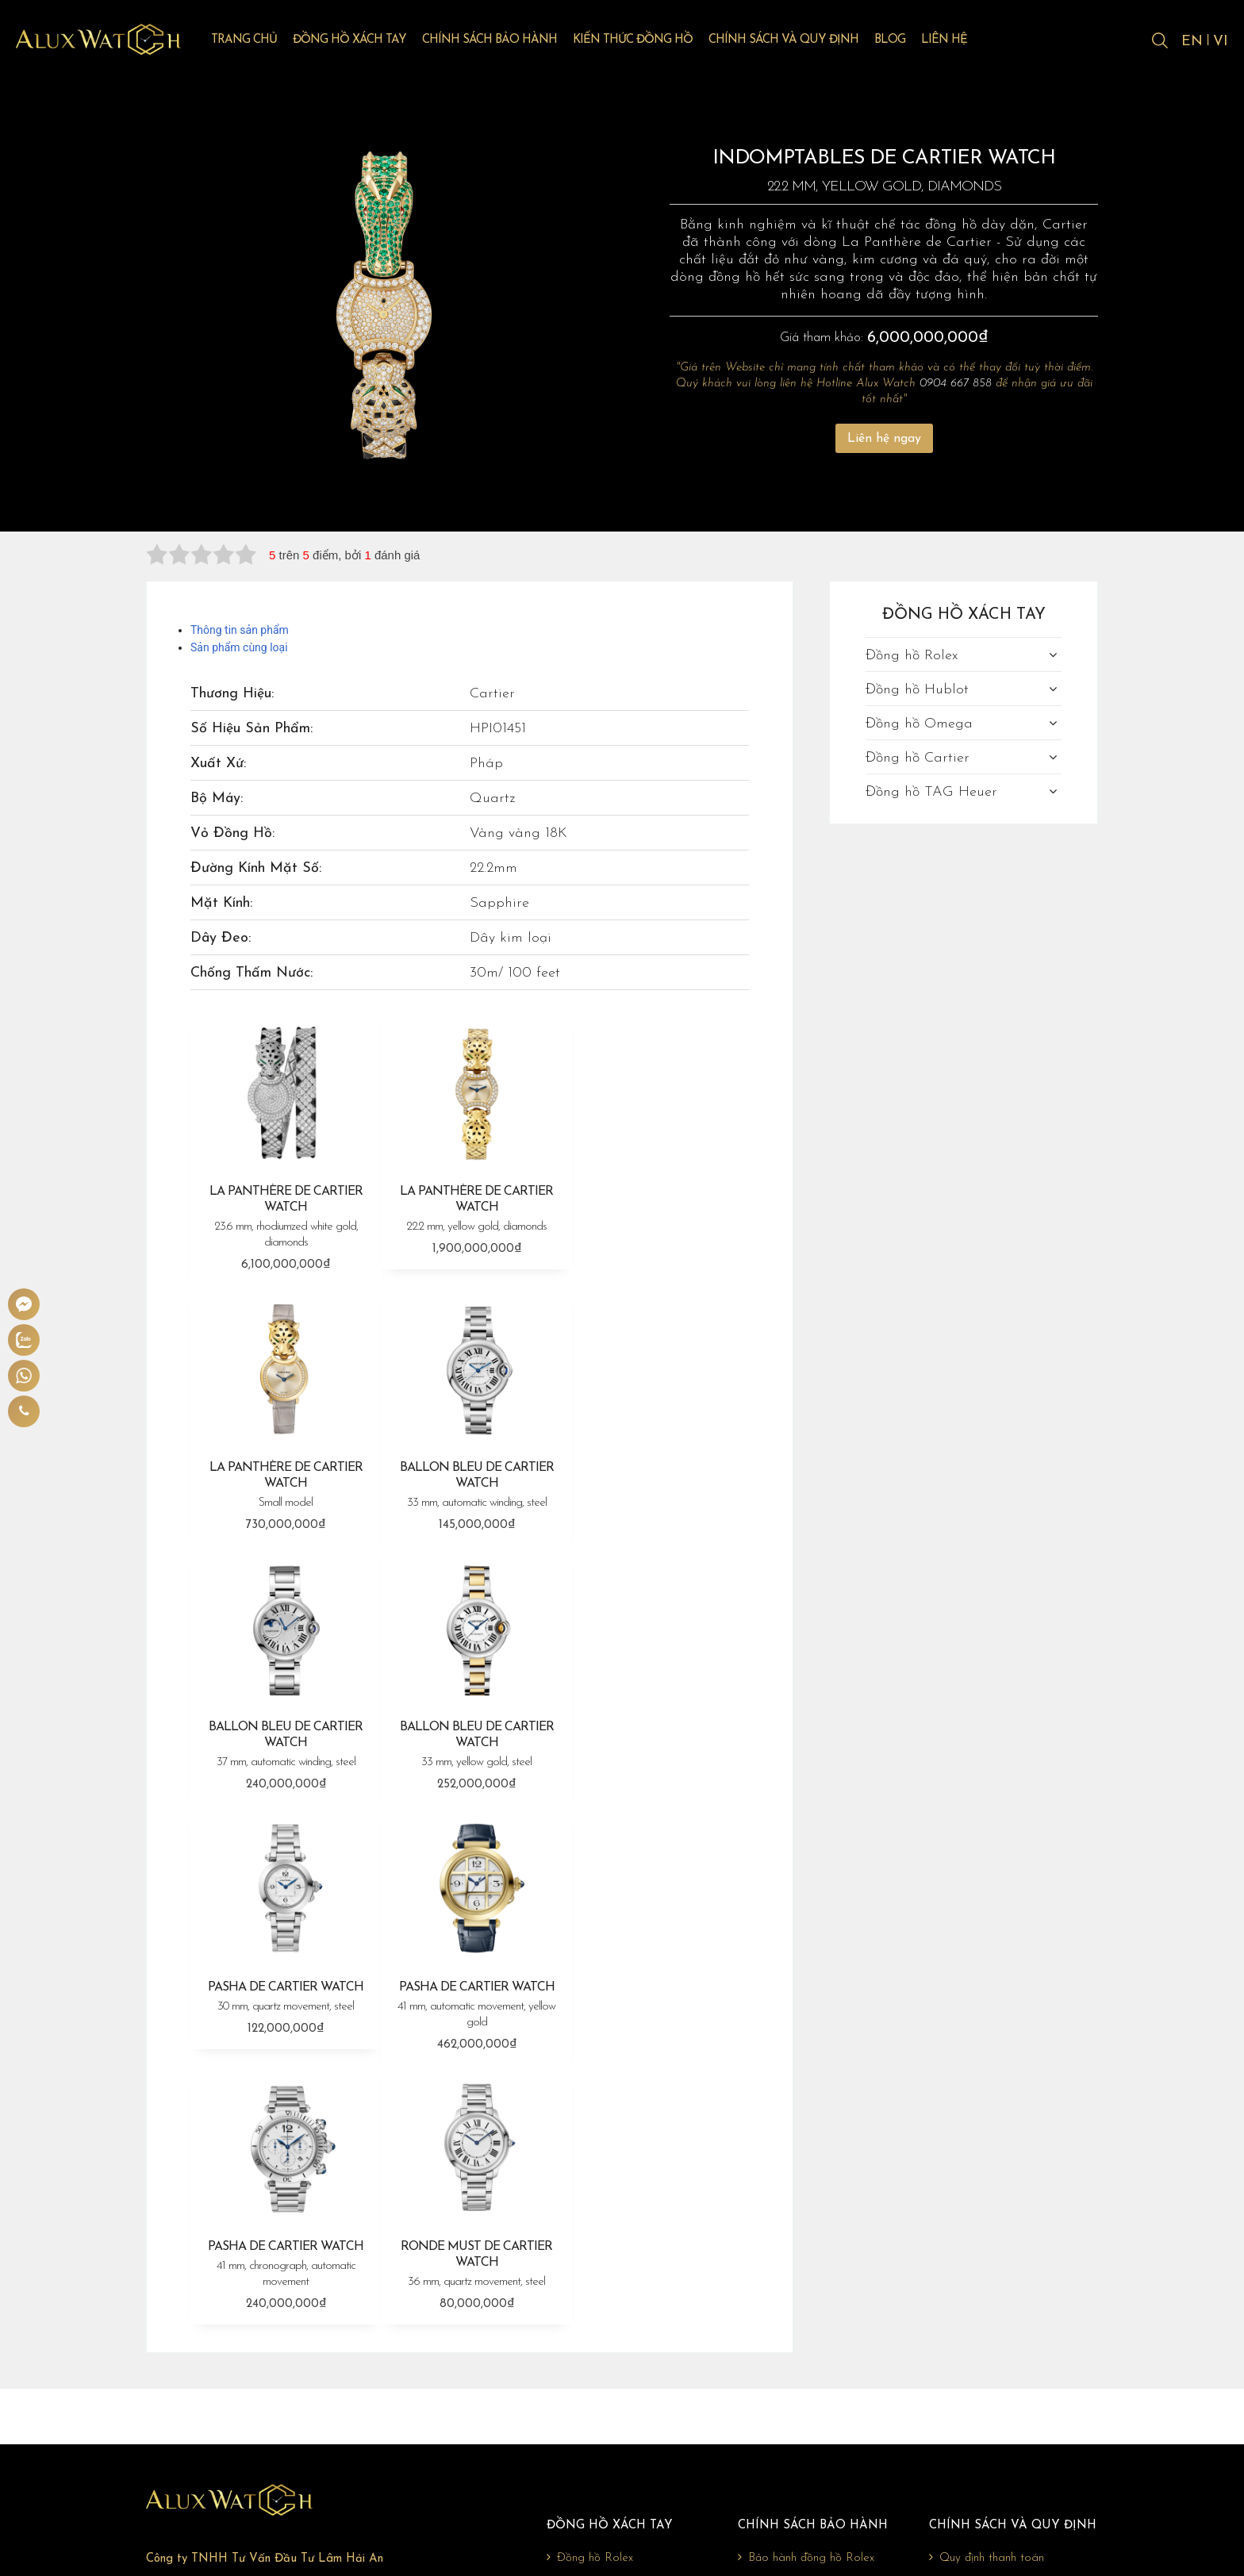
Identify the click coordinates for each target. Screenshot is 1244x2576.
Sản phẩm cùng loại (239, 647)
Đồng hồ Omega (919, 723)
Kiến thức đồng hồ (644, 41)
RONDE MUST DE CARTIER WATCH (283, 1991)
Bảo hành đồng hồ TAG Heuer (821, 2386)
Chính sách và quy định (795, 41)
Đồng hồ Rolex (912, 655)
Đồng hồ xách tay (360, 41)
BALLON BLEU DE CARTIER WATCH (283, 1478)
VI (1220, 41)
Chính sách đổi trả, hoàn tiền (1006, 2335)
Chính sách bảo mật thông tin (1009, 2361)
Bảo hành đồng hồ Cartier (809, 2361)
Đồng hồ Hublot (917, 689)
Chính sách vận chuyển (990, 2310)
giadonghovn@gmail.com (250, 2419)
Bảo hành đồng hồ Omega (811, 2335)
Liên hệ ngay (884, 438)
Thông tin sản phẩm (239, 630)
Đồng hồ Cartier (917, 758)
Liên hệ (955, 41)
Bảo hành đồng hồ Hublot (809, 2310)
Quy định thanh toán (986, 2284)
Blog (900, 41)
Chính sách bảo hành (500, 41)
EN (1191, 41)
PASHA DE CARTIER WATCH (283, 1727)
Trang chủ (255, 41)
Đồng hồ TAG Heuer (931, 792)
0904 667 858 (956, 384)
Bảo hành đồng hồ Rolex (806, 2284)
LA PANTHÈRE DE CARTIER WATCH (283, 1215)
